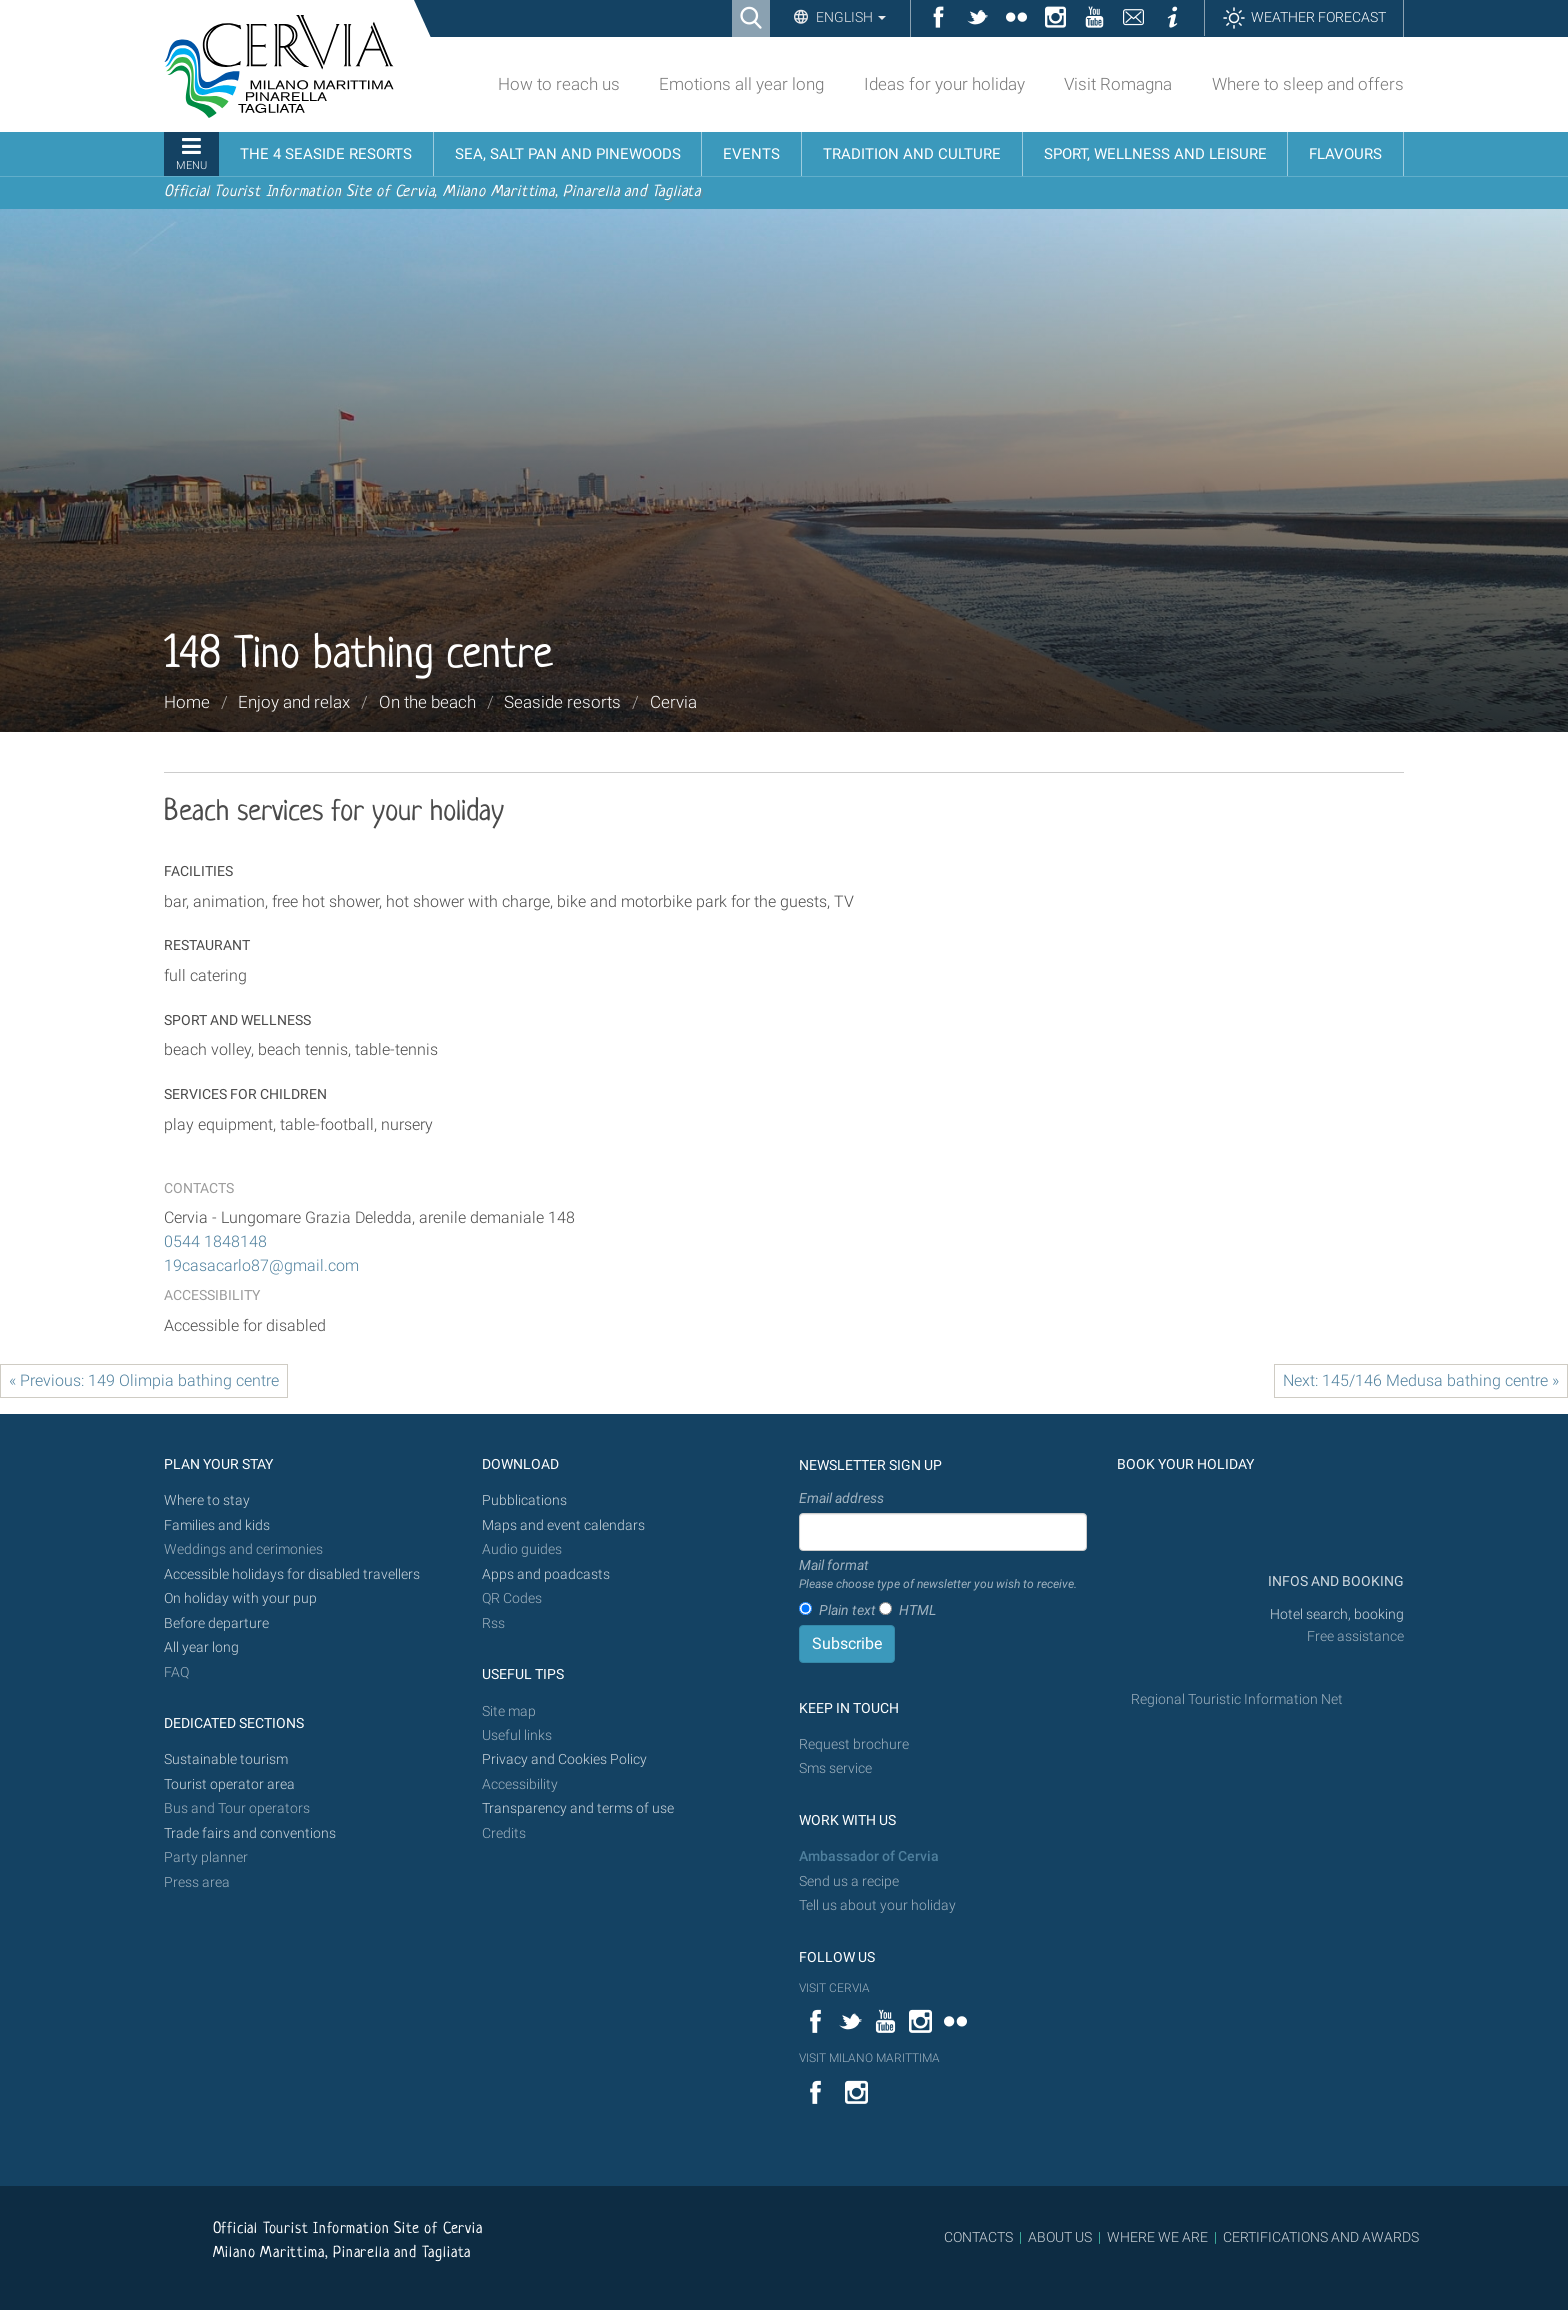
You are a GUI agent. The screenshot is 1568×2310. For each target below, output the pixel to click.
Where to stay (207, 1500)
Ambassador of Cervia (869, 1856)
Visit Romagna (1118, 84)
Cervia (673, 702)
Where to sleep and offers (1308, 84)
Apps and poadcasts (546, 1574)
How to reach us (559, 84)
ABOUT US (1060, 2237)
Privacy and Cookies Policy (564, 1759)
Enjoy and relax (294, 702)
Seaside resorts (562, 702)
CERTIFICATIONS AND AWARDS (1321, 2237)
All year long (201, 1647)
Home (187, 702)
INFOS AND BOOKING (1334, 1581)
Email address (841, 1498)
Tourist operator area (229, 1784)
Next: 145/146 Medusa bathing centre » (1421, 1380)
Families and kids (217, 1525)
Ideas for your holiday (944, 84)
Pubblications (524, 1500)
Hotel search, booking (1337, 1614)
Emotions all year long (741, 84)
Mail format (938, 1575)
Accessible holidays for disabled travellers (292, 1574)
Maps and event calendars (563, 1525)
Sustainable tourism (226, 1759)
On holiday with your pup (240, 1598)
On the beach (427, 702)
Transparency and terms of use (578, 1808)
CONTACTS (978, 2237)
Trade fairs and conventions (250, 1833)
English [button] (849, 17)
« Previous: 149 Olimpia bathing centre (144, 1380)
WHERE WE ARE (1157, 2237)
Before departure (216, 1623)
